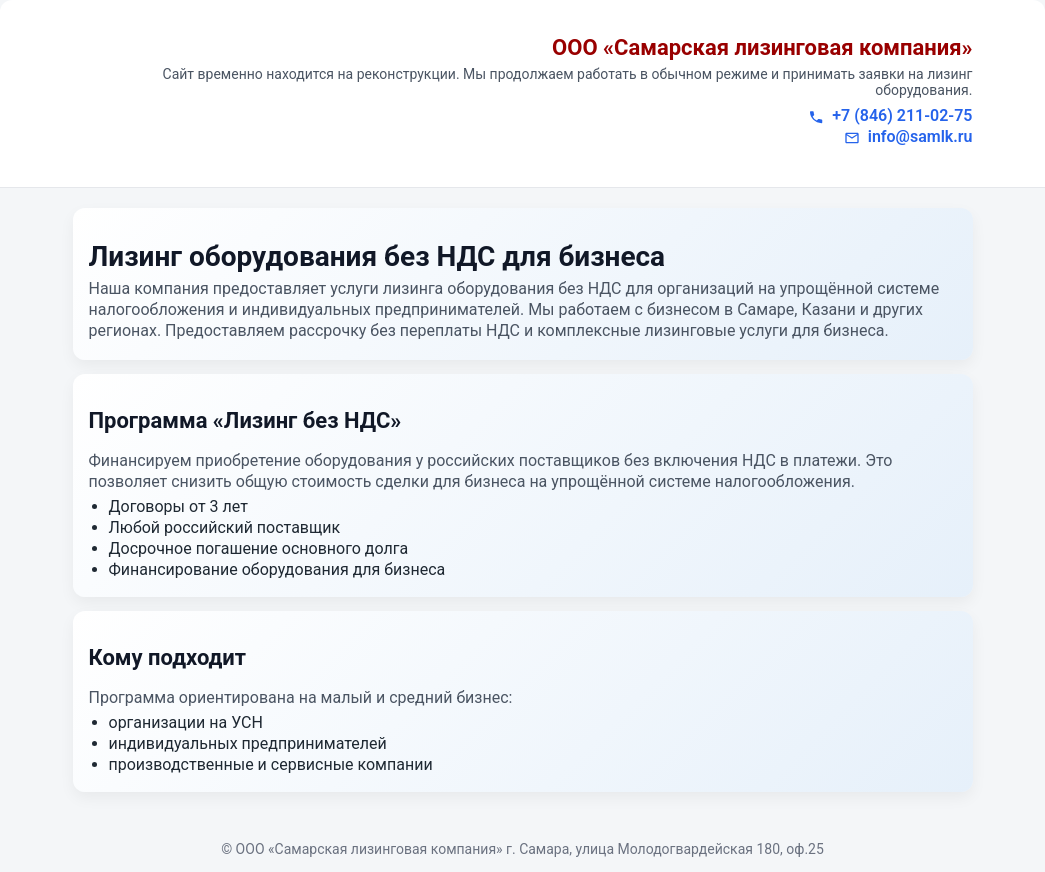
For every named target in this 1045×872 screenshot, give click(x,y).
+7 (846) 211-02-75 (902, 115)
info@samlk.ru (920, 136)
